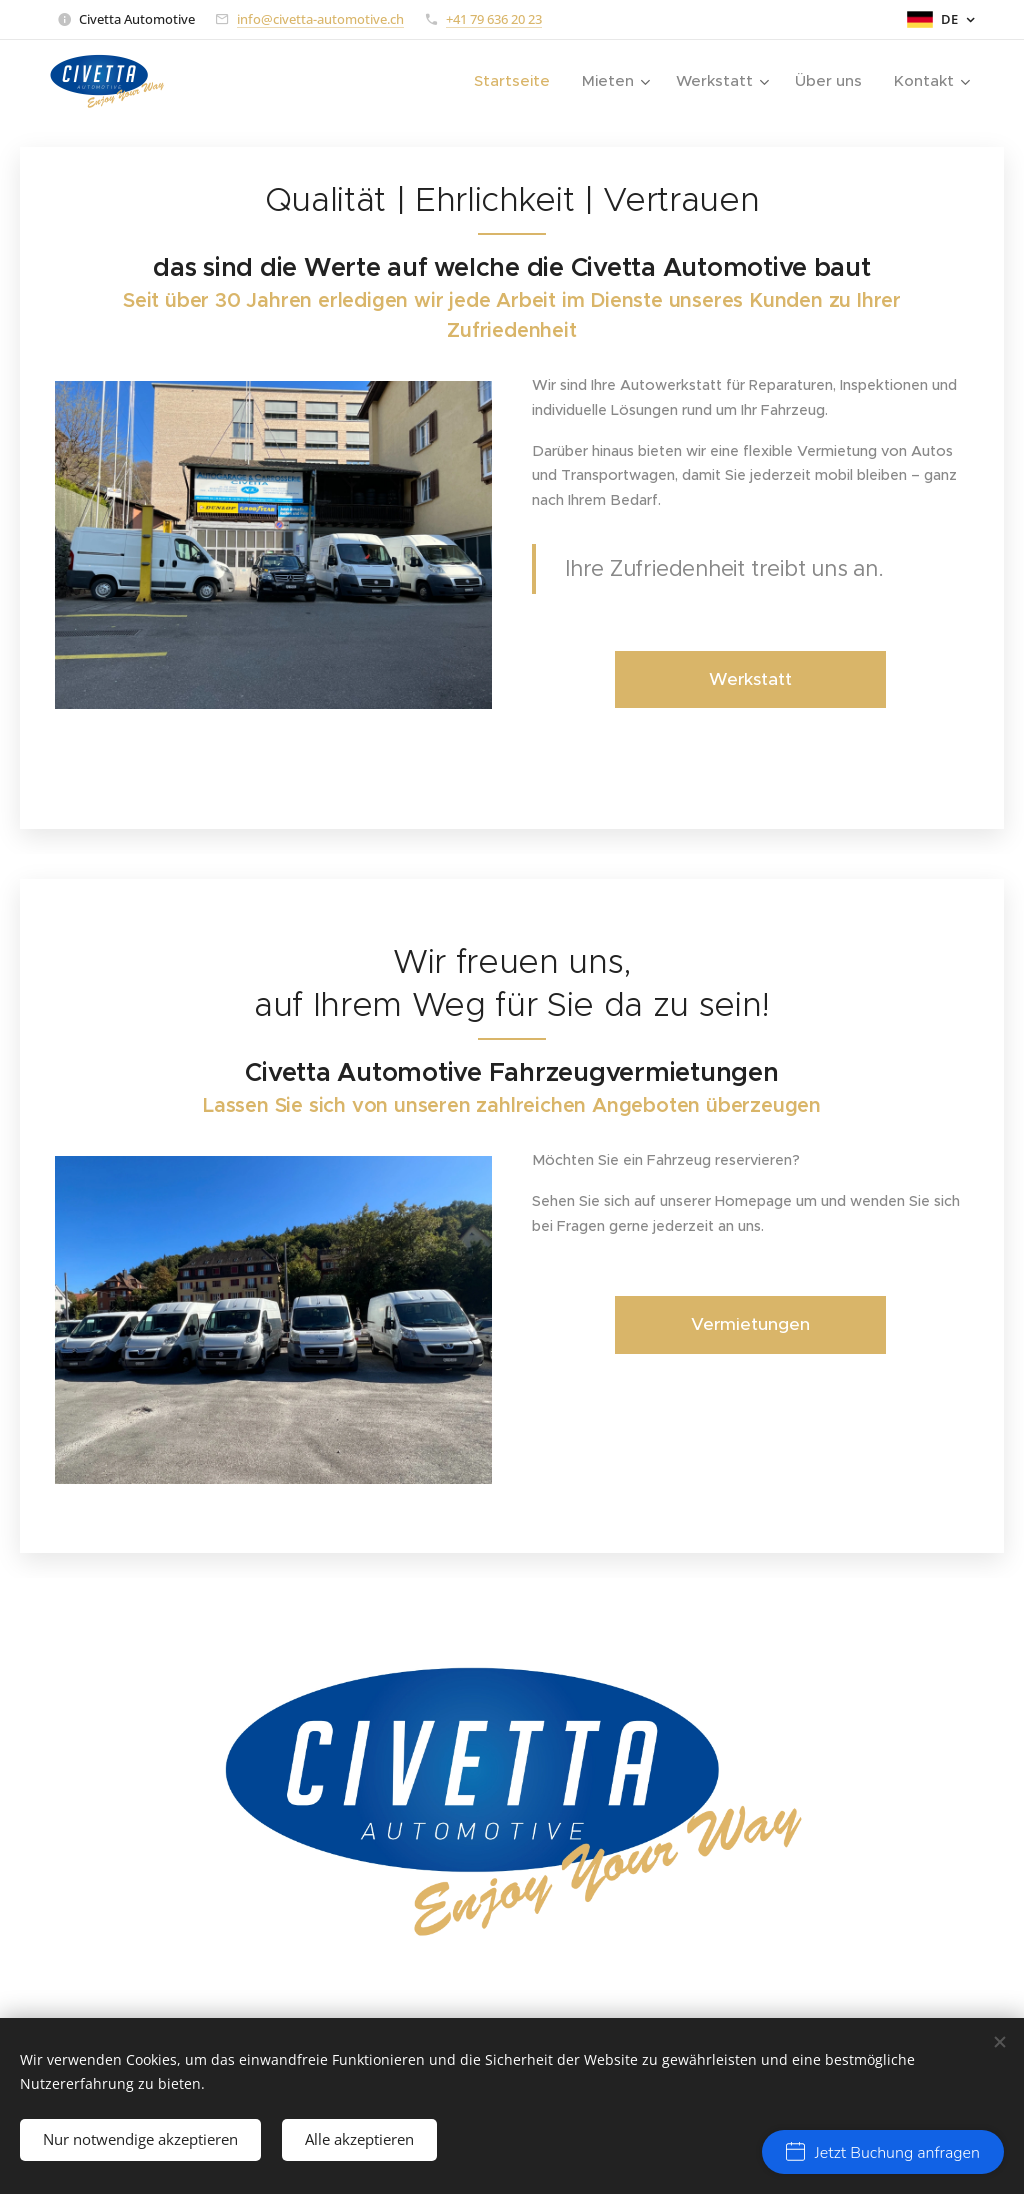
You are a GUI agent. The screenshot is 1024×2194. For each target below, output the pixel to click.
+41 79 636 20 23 (494, 19)
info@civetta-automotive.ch (320, 19)
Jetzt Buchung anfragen (883, 2153)
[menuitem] (516, 81)
